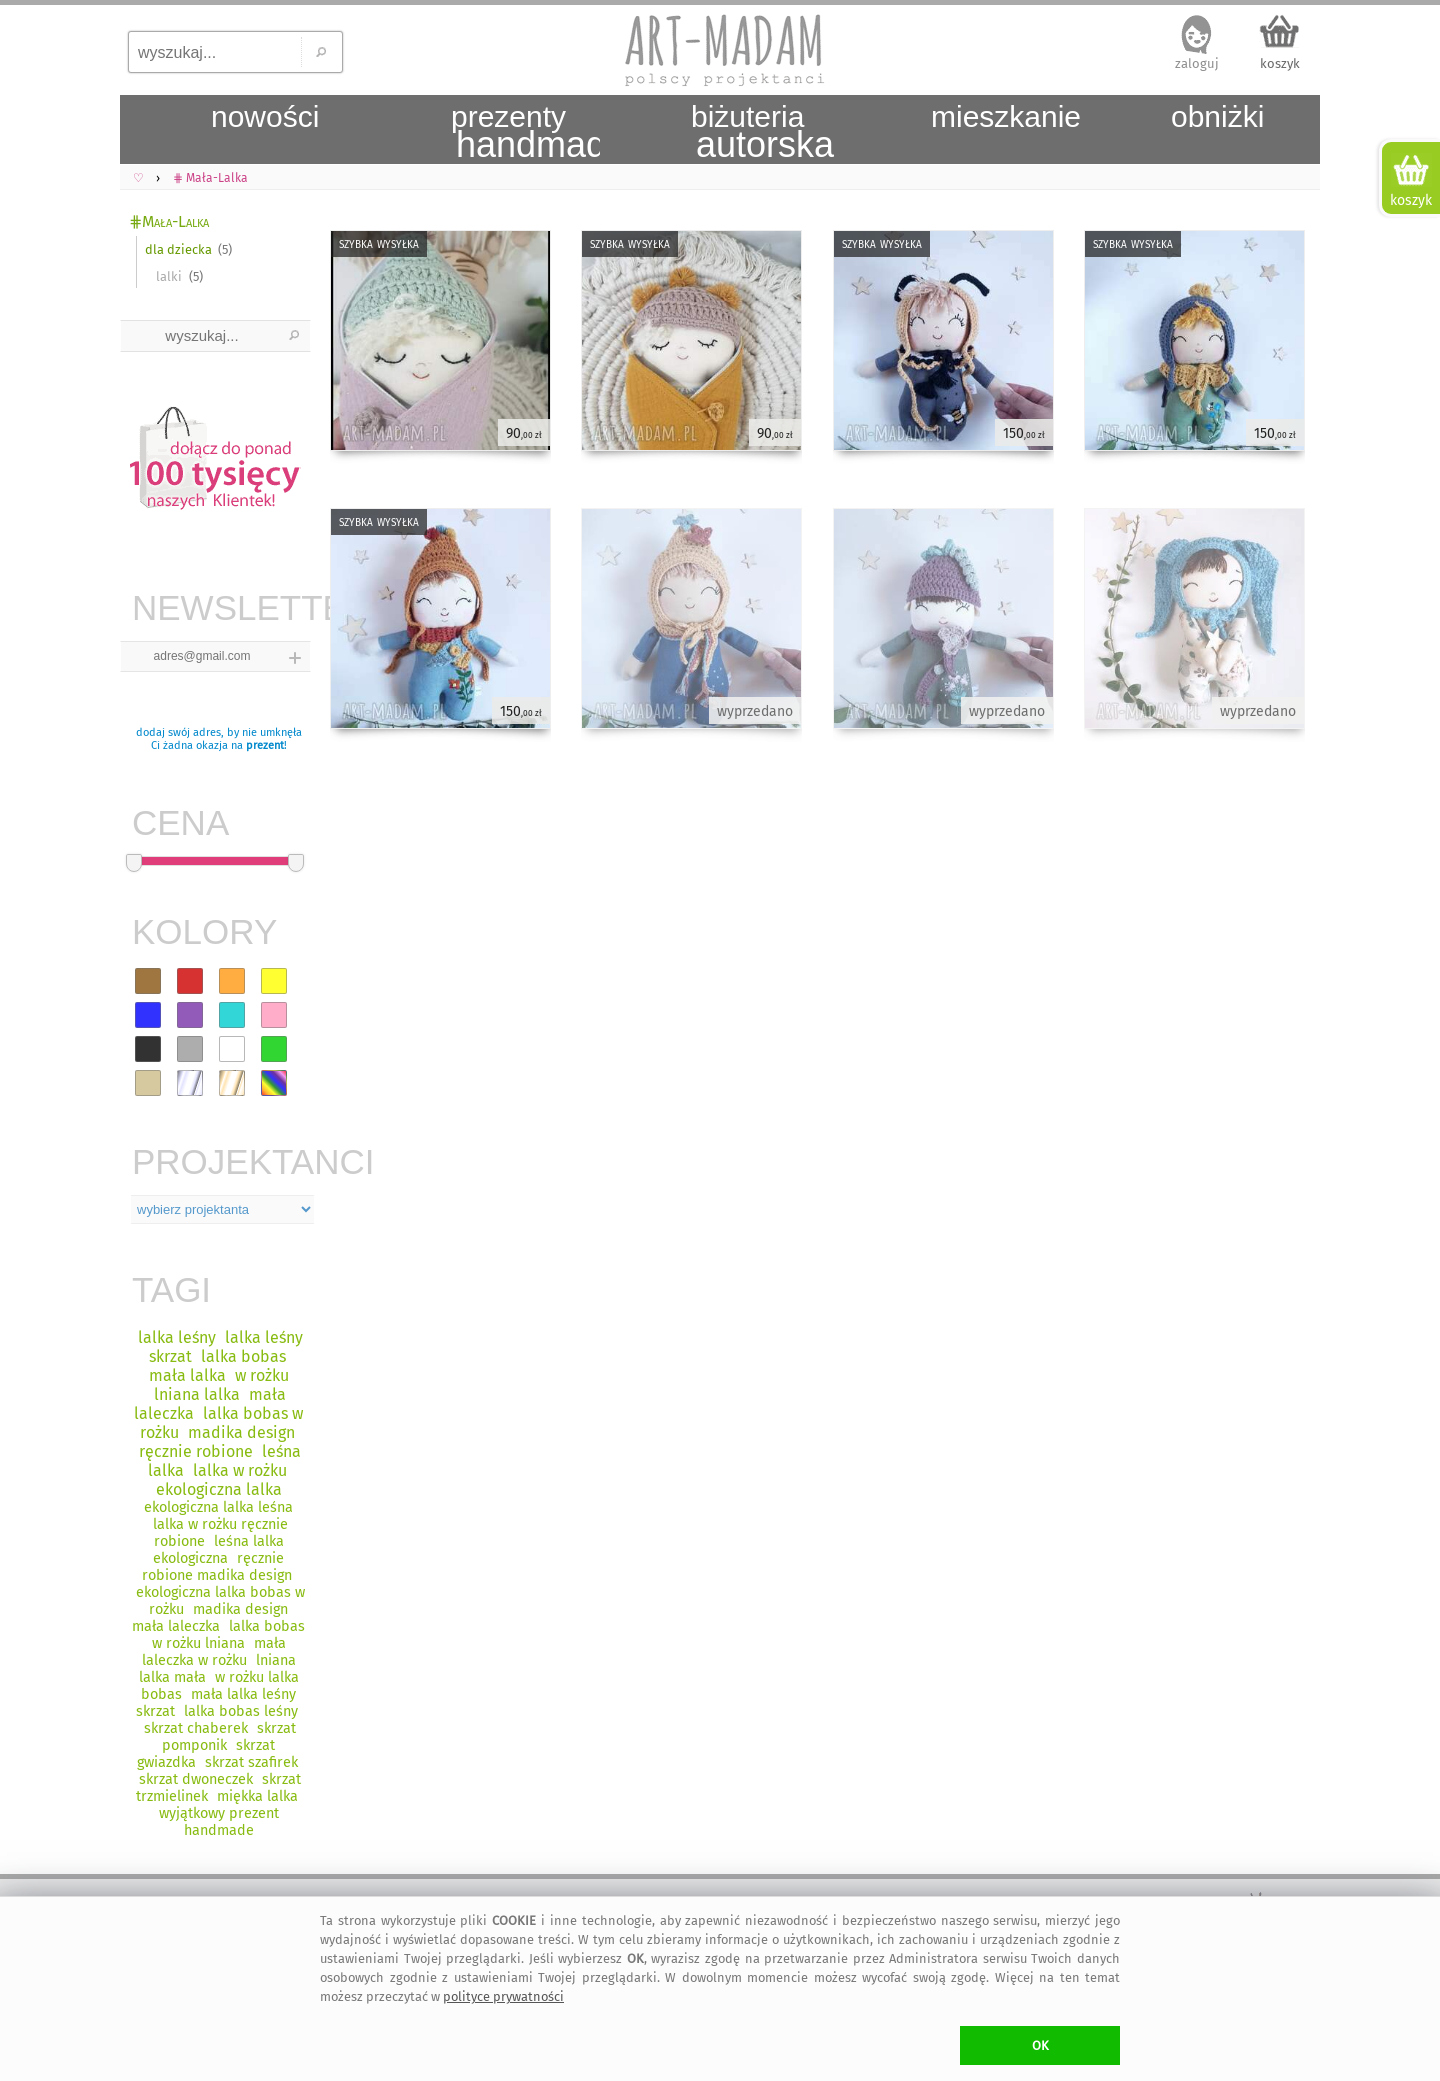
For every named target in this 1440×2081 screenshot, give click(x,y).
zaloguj (1197, 63)
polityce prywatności (503, 1996)
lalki (169, 276)
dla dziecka (178, 249)
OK (1040, 2045)
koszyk (1280, 63)
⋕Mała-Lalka (169, 221)
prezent (265, 745)
